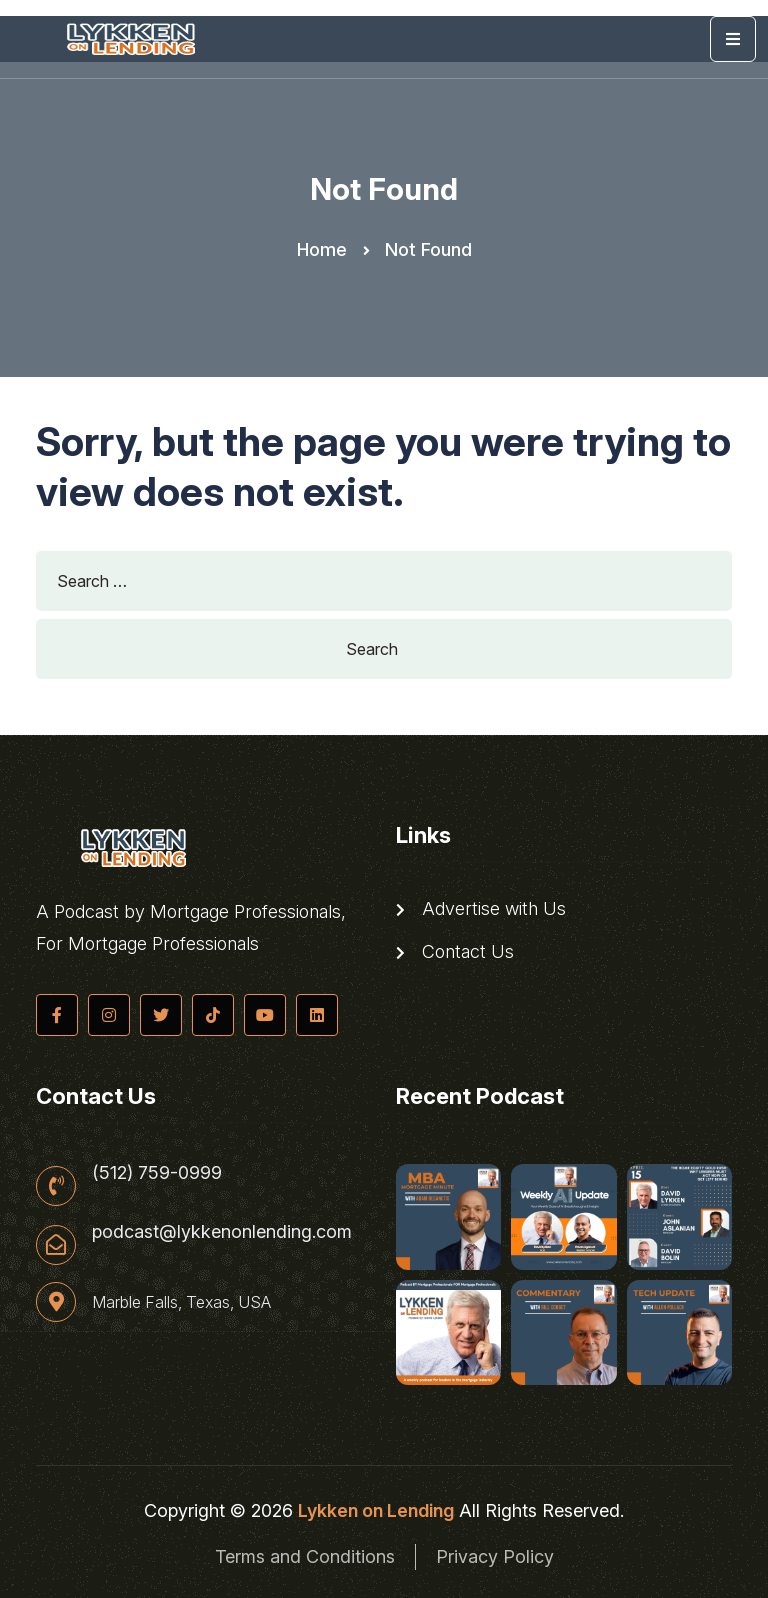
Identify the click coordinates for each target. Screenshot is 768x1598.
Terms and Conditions (305, 1556)
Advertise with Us (481, 909)
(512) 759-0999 (157, 1173)
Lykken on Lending (376, 1510)
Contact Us (455, 952)
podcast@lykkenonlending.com (222, 1232)
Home (322, 249)
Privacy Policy (495, 1556)
